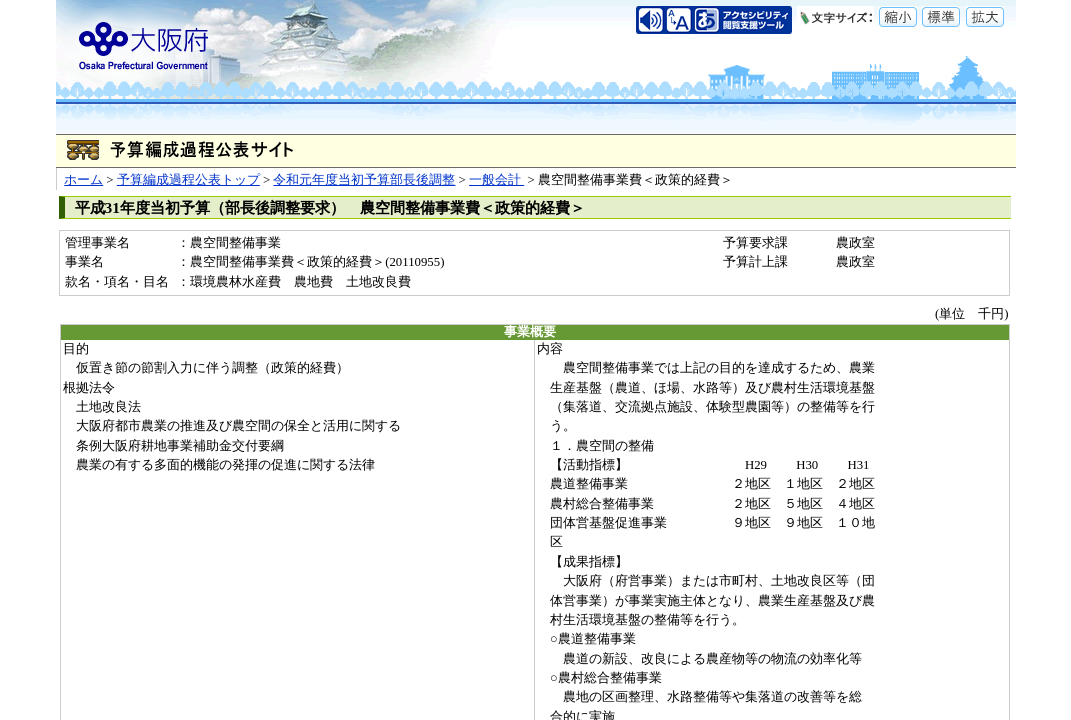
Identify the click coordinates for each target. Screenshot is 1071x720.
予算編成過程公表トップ (188, 180)
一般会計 (496, 180)
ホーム (83, 180)
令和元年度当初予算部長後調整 (364, 180)
